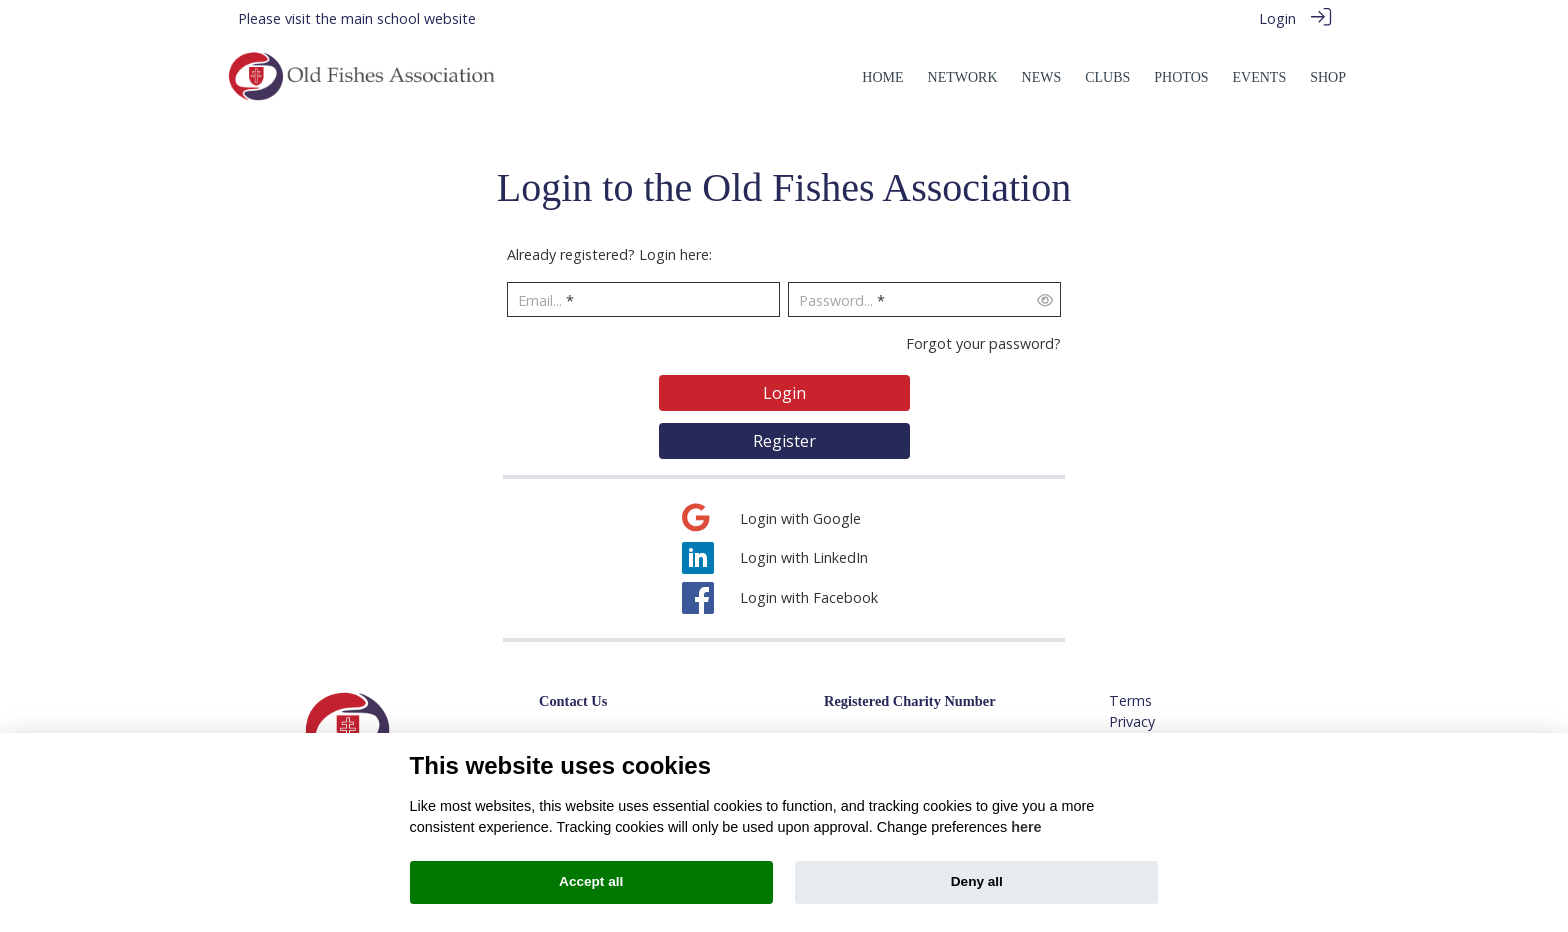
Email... (540, 300)
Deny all (977, 881)
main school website (408, 18)
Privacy (1132, 721)
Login (1277, 18)
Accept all (591, 881)
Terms (1130, 700)
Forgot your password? (983, 343)
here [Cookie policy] (1026, 827)
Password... (836, 300)
